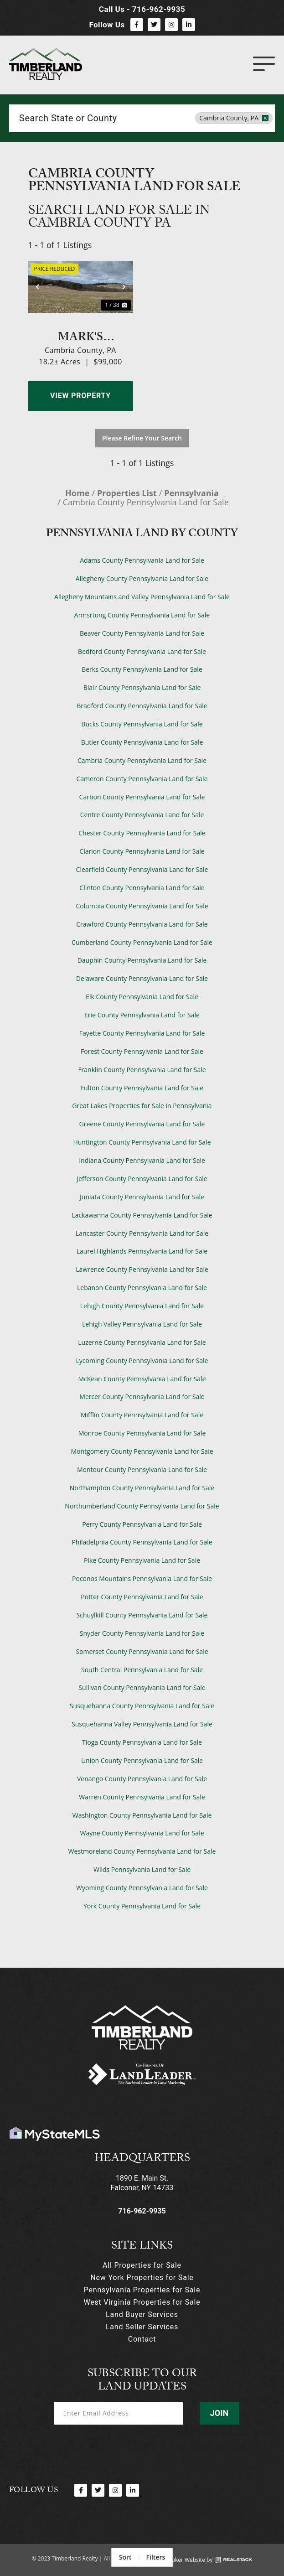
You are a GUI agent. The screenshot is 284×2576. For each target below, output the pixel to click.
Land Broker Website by (182, 2560)
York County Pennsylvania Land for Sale (142, 1906)
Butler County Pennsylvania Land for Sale (142, 742)
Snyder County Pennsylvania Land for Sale (142, 1633)
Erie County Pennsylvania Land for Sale (142, 1015)
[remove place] (265, 118)
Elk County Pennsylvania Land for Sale (142, 996)
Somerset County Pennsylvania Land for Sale (142, 1651)
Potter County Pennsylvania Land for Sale (142, 1596)
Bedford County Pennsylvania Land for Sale (142, 651)
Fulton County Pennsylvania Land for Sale (142, 1087)
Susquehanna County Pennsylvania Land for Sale (142, 1705)
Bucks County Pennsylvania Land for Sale (141, 724)
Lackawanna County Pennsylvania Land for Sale (142, 1215)
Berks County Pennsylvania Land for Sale (142, 669)
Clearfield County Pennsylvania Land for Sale (142, 869)
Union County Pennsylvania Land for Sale (142, 1760)
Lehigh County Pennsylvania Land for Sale (142, 1305)
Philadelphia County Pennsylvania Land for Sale (142, 1542)
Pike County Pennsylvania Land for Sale (142, 1560)
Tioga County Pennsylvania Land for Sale (142, 1742)
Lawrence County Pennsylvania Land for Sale (142, 1269)
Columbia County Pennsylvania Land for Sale (142, 906)
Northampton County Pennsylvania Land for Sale (142, 1487)
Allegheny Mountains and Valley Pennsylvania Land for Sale (142, 596)
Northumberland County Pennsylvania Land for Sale (142, 1506)
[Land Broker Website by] (234, 2560)
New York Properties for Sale (141, 2277)
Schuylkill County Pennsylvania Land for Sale (142, 1615)
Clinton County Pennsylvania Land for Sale (141, 887)
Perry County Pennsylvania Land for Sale (142, 1524)
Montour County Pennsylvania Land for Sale (142, 1469)
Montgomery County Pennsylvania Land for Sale (142, 1451)
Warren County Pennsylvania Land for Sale (142, 1797)
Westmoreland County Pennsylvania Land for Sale (142, 1851)
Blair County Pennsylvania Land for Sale (142, 687)
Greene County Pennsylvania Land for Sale (142, 1124)
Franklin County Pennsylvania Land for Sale (142, 1069)
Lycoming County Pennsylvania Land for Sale (142, 1360)
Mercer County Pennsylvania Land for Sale (141, 1396)
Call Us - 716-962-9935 (142, 9)
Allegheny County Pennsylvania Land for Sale (142, 578)
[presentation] (123, 2448)
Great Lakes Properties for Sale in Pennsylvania (142, 1105)
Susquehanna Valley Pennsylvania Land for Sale (142, 1724)
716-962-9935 (141, 2211)
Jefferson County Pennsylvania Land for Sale (142, 1178)
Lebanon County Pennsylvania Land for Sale (142, 1287)
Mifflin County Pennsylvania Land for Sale (142, 1414)
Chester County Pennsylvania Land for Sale (141, 833)
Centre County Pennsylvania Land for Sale (142, 814)
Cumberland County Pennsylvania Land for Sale (142, 942)
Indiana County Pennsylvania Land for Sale (142, 1160)
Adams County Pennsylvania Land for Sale (142, 560)
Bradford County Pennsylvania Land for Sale (142, 705)
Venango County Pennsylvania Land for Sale (142, 1778)
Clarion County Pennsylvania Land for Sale (141, 851)
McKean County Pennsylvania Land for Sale (142, 1378)
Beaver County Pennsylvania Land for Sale (142, 633)
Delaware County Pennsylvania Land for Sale (142, 978)
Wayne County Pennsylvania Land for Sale (142, 1833)
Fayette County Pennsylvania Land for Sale (142, 1033)
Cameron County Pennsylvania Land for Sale (141, 778)
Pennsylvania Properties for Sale (142, 2290)
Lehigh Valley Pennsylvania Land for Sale (142, 1324)
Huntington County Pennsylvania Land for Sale (142, 1142)
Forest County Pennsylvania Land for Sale (142, 1051)
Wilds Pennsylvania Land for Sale (142, 1869)
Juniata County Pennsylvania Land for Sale (142, 1196)
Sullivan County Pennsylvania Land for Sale (141, 1687)
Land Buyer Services (142, 2314)
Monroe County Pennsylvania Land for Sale (142, 1433)
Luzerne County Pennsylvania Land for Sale (142, 1342)
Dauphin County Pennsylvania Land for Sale (142, 960)
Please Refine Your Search (142, 438)
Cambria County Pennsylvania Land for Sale (142, 760)
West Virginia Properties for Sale (141, 2302)
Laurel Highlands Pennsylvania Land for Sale (142, 1251)
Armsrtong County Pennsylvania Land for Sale (142, 615)
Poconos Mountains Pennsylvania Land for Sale (142, 1578)
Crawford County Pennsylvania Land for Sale (141, 924)
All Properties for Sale (142, 2265)
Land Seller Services (142, 2326)
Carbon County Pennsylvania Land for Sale (142, 797)
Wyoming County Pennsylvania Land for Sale (142, 1887)
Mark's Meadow (81, 336)
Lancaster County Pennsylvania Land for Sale (142, 1233)
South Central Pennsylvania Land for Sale (142, 1669)
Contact (142, 2339)
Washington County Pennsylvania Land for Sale (142, 1815)
